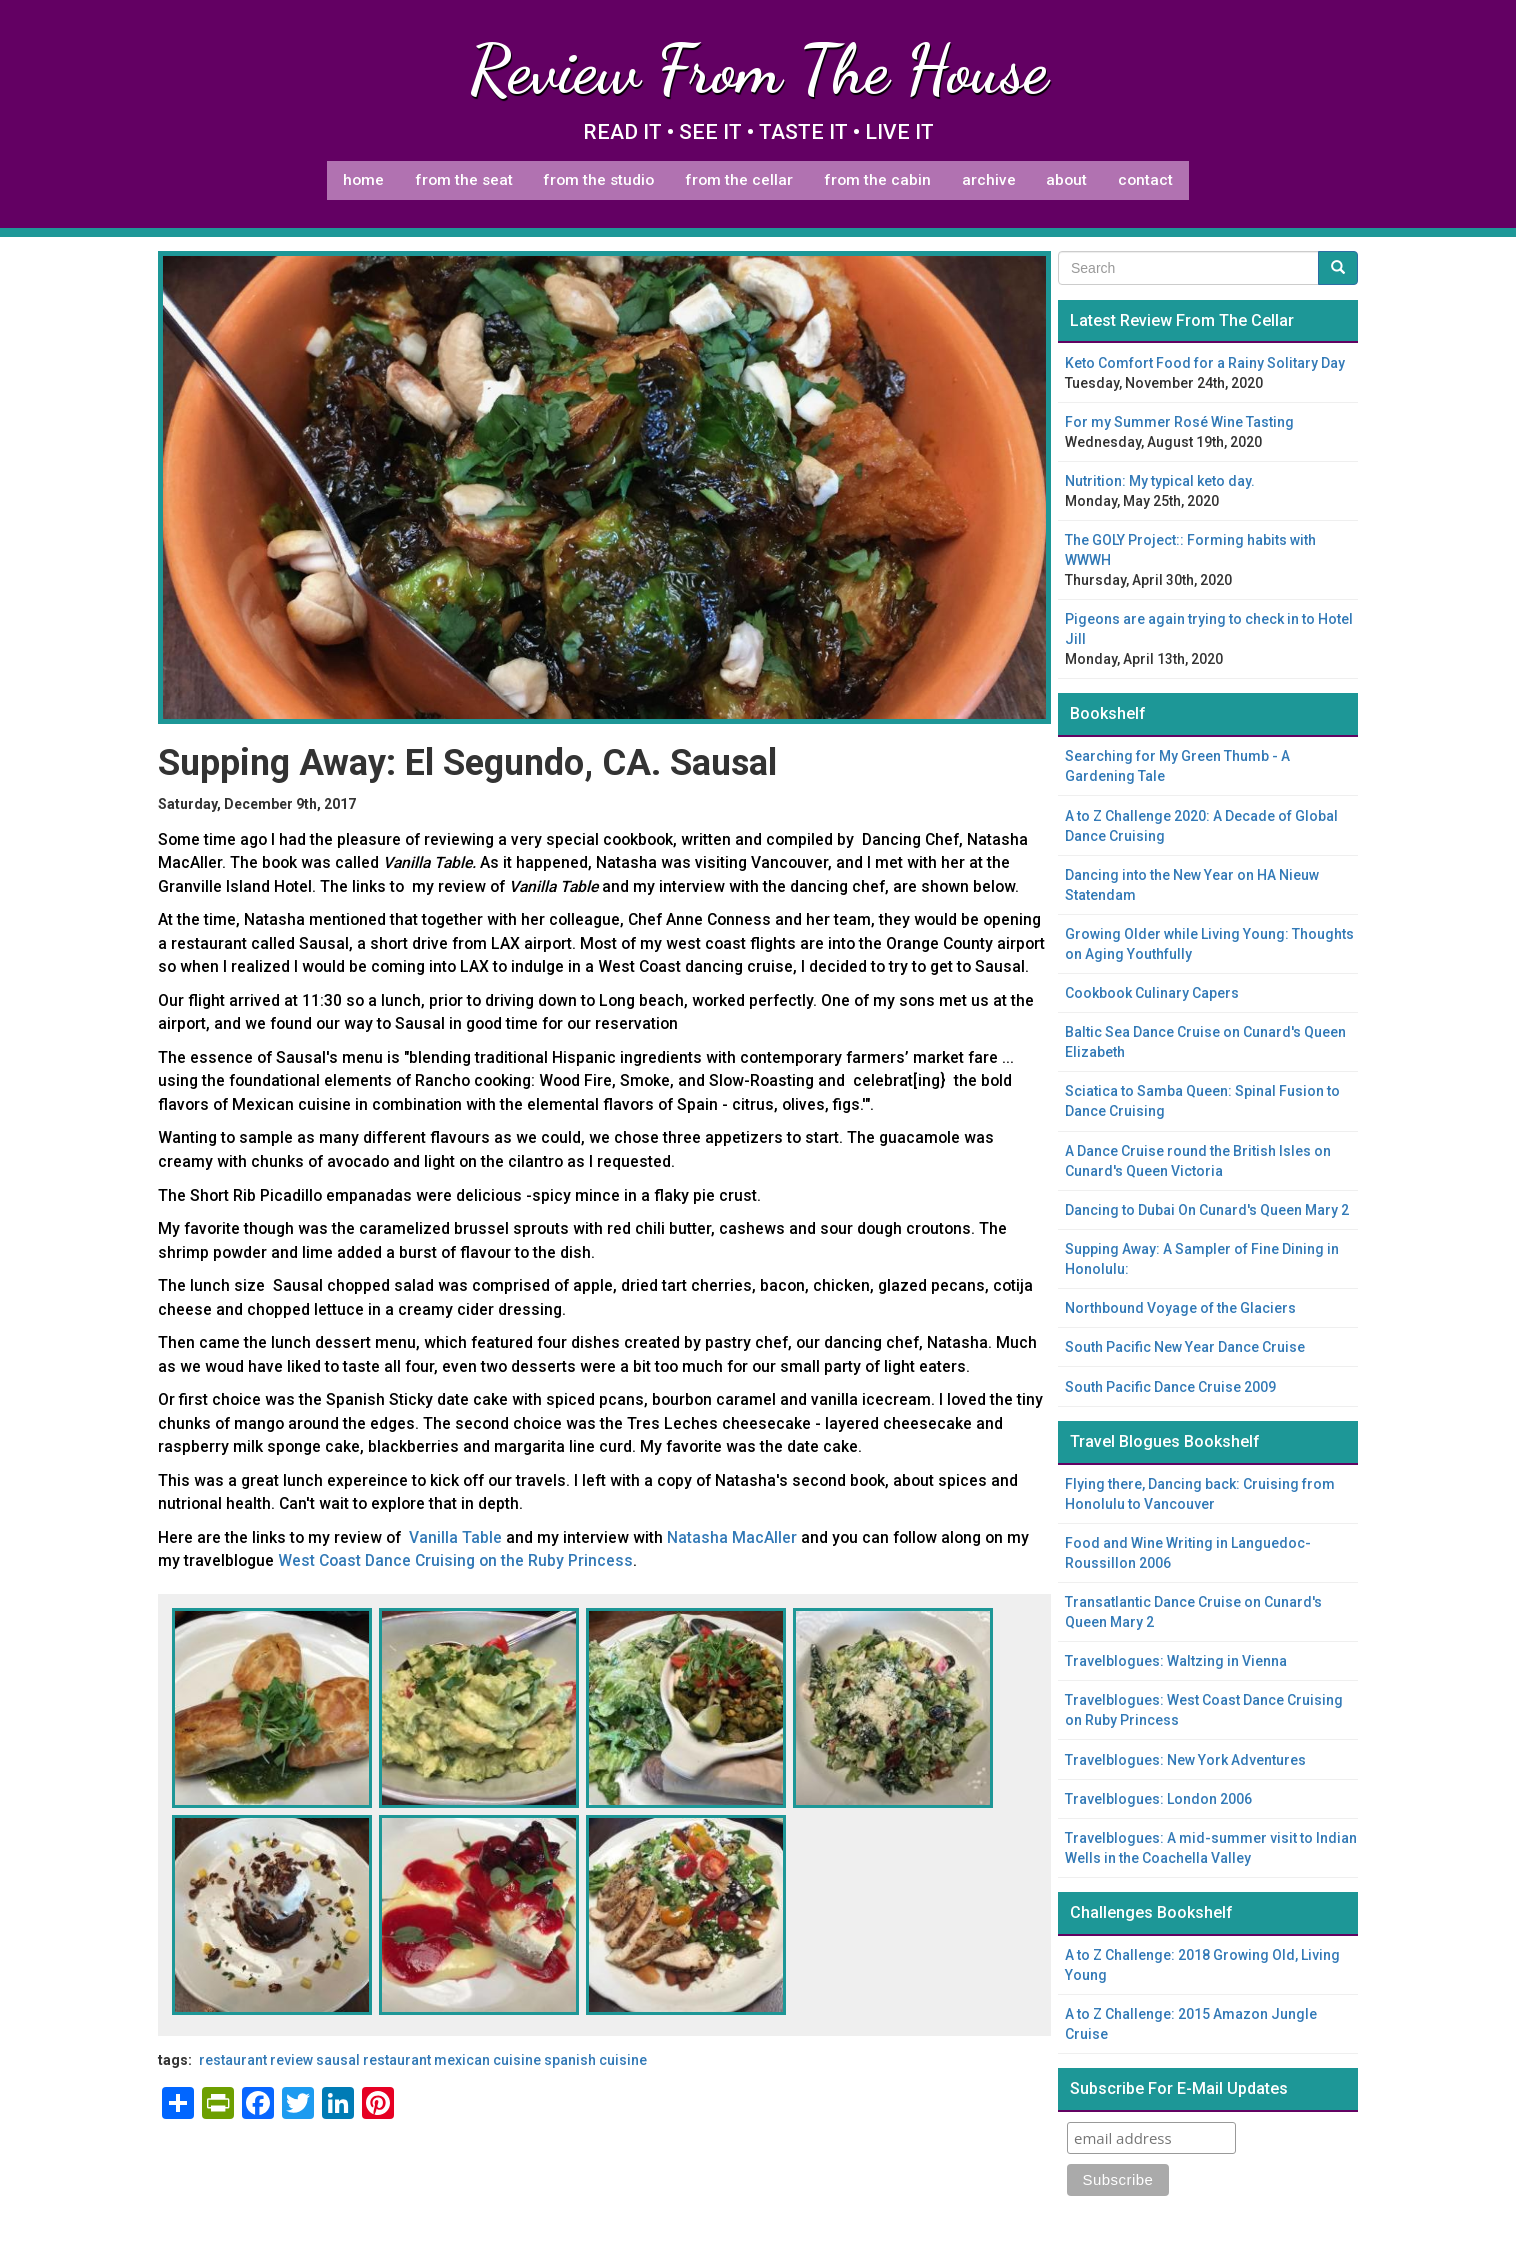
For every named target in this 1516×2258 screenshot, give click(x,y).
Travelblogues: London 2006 (1158, 1799)
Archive (989, 180)
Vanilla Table (455, 1537)
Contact (1145, 180)
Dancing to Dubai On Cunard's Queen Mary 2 (1207, 1210)
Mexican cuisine (487, 2060)
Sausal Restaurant (373, 2060)
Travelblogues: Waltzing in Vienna (1176, 1661)
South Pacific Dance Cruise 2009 (1170, 1387)
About (1066, 180)
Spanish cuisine (595, 2060)
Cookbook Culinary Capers (1152, 993)
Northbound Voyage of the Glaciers (1180, 1308)
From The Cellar (739, 180)
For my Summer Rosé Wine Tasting (1179, 422)
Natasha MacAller (732, 1537)
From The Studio (598, 180)
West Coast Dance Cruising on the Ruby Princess (455, 1560)
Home (363, 180)
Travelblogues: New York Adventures (1185, 1760)
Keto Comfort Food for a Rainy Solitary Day (1205, 363)
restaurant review (256, 2060)
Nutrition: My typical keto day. (1160, 481)
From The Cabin (877, 180)
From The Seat (464, 180)
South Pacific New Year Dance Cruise (1185, 1347)
